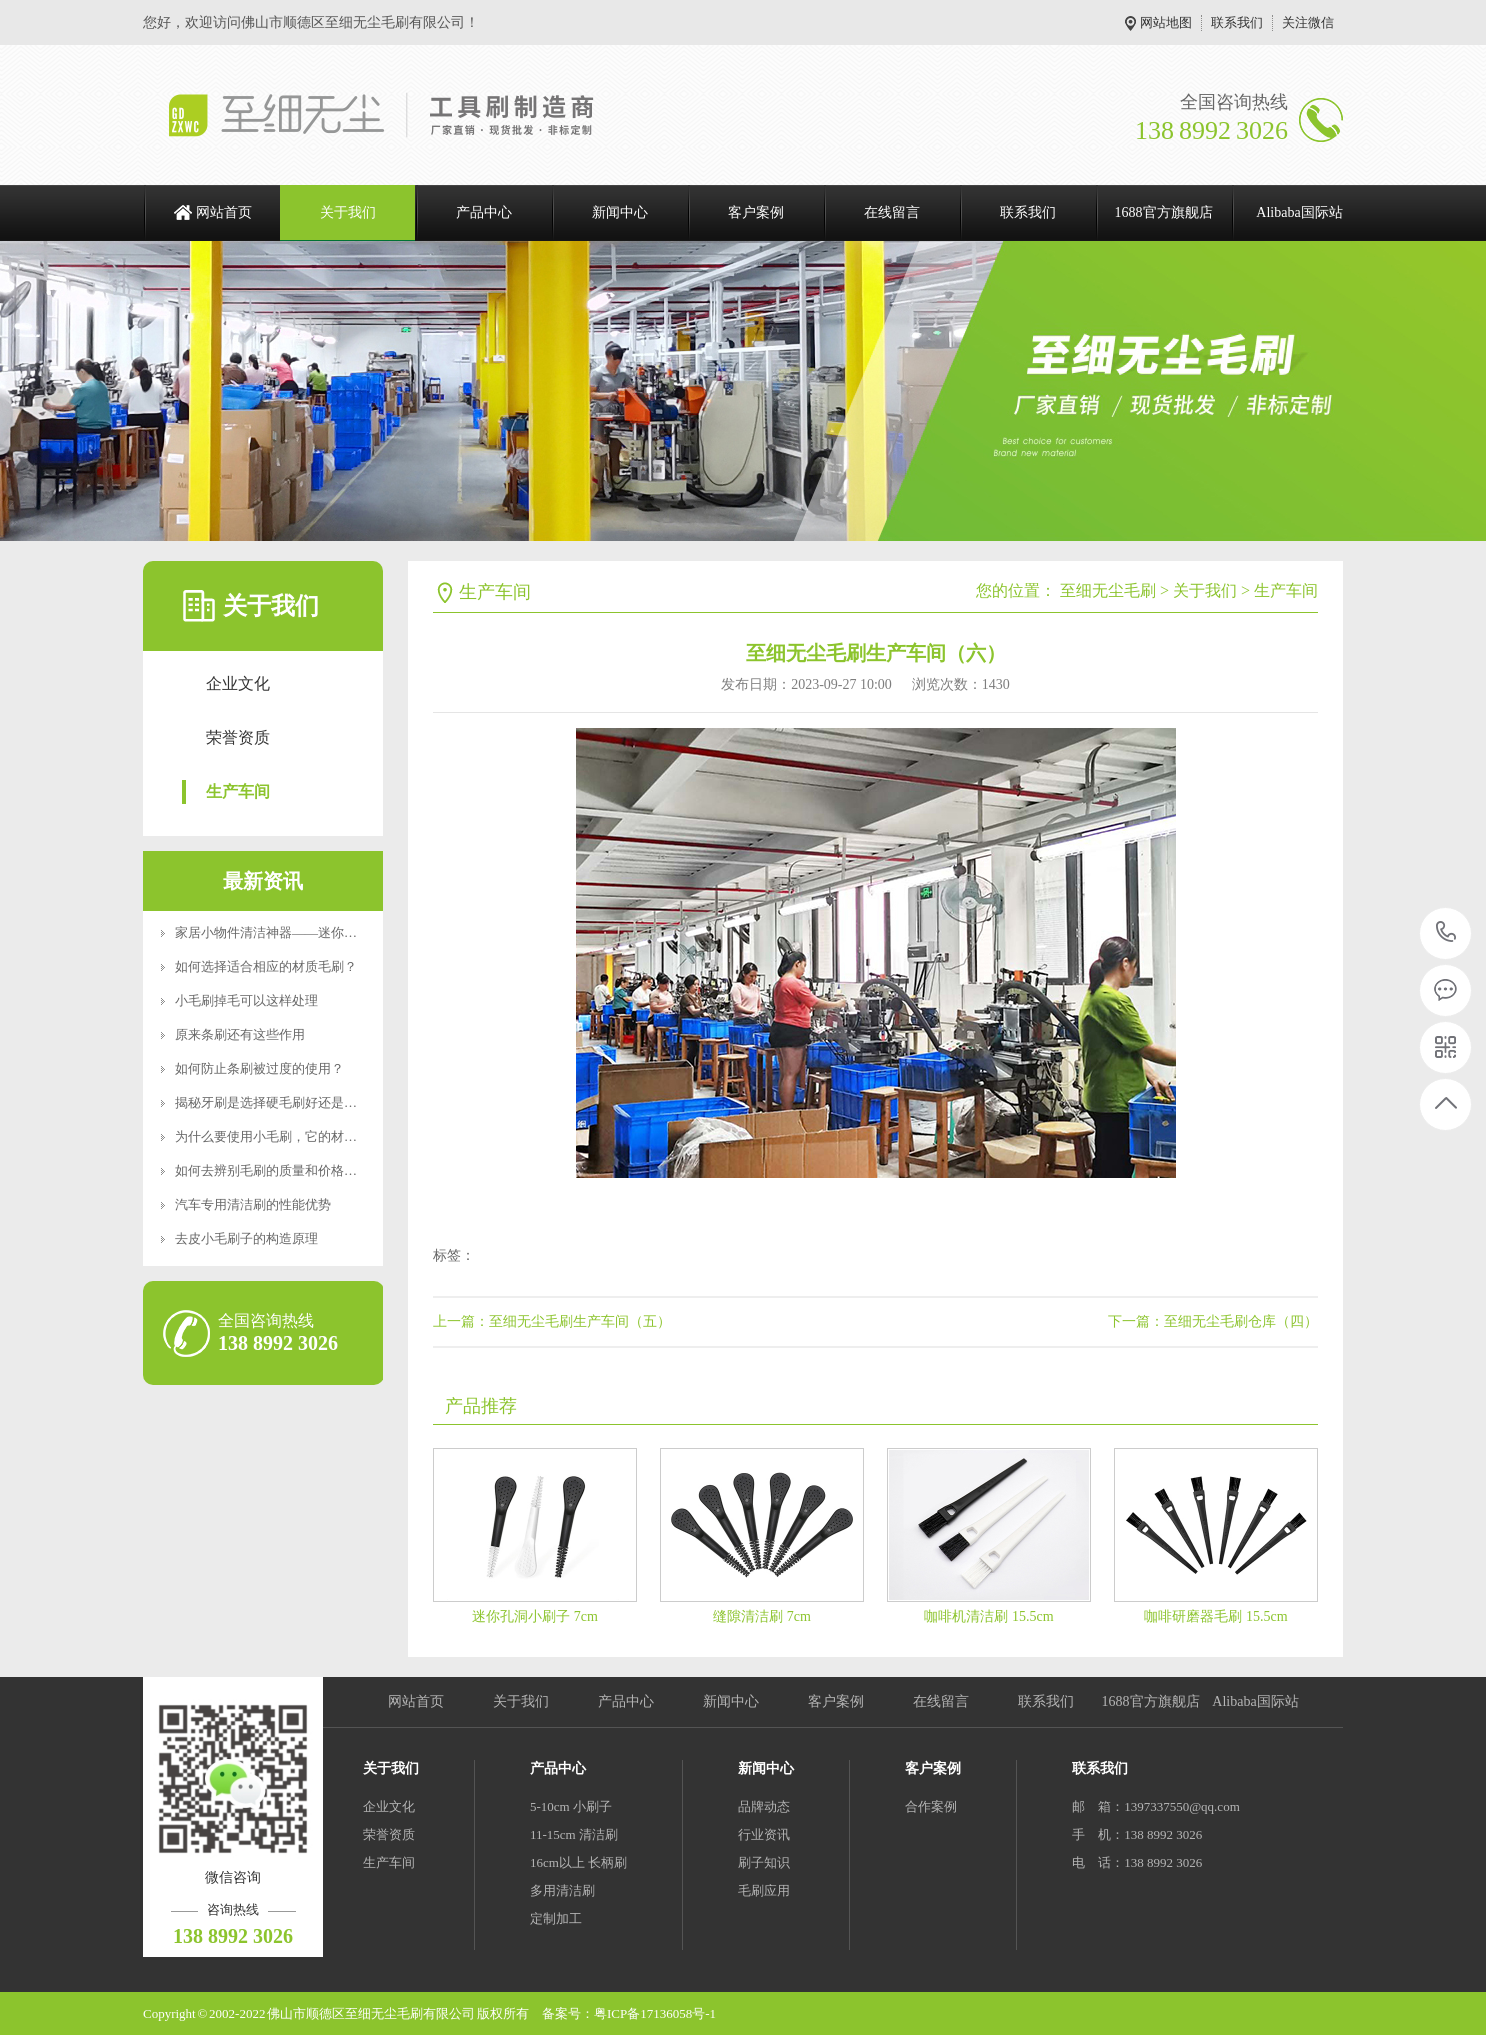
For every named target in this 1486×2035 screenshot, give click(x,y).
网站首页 (224, 212)
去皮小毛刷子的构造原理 (246, 1238)
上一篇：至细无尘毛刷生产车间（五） (552, 1321)
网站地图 (1166, 22)
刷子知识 (764, 1862)
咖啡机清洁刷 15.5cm (988, 1616)
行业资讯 (764, 1834)
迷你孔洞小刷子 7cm (535, 1616)
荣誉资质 (238, 737)
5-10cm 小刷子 (571, 1806)
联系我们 (1237, 22)
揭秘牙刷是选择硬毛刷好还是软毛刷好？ (292, 1102)
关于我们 (348, 212)
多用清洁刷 (562, 1890)
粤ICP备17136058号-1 (655, 2013)
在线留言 (892, 212)
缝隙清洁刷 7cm (762, 1616)
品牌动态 (764, 1806)
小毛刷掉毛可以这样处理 (246, 1000)
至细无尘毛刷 (1108, 590)
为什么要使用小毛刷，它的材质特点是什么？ (305, 1136)
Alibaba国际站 (1299, 212)
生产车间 (238, 791)
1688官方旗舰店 (1164, 212)
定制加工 (556, 1918)
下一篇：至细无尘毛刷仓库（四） (1213, 1321)
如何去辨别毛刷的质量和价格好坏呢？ (285, 1170)
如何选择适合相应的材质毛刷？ (266, 966)
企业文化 (238, 683)
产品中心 (484, 212)
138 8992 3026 (1446, 933)
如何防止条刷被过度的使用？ (259, 1068)
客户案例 (756, 212)
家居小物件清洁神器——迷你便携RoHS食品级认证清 (327, 932)
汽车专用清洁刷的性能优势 (253, 1204)
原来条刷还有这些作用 (240, 1034)
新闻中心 (620, 212)
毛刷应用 (764, 1890)
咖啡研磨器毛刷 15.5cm (1215, 1616)
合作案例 (931, 1806)
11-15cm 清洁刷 (574, 1834)
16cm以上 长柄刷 (578, 1862)
